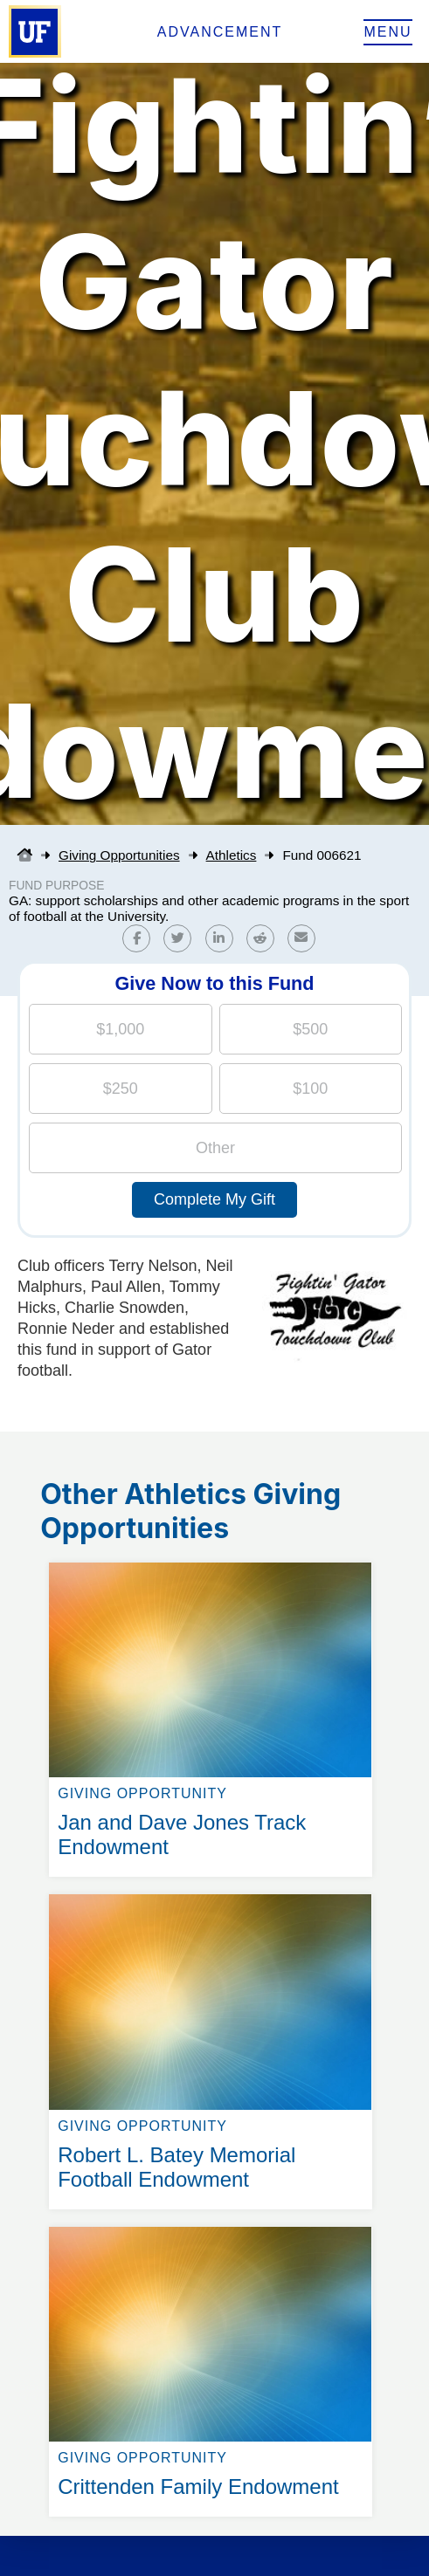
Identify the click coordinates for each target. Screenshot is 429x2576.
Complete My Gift (214, 1199)
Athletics (231, 855)
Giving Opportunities (119, 855)
